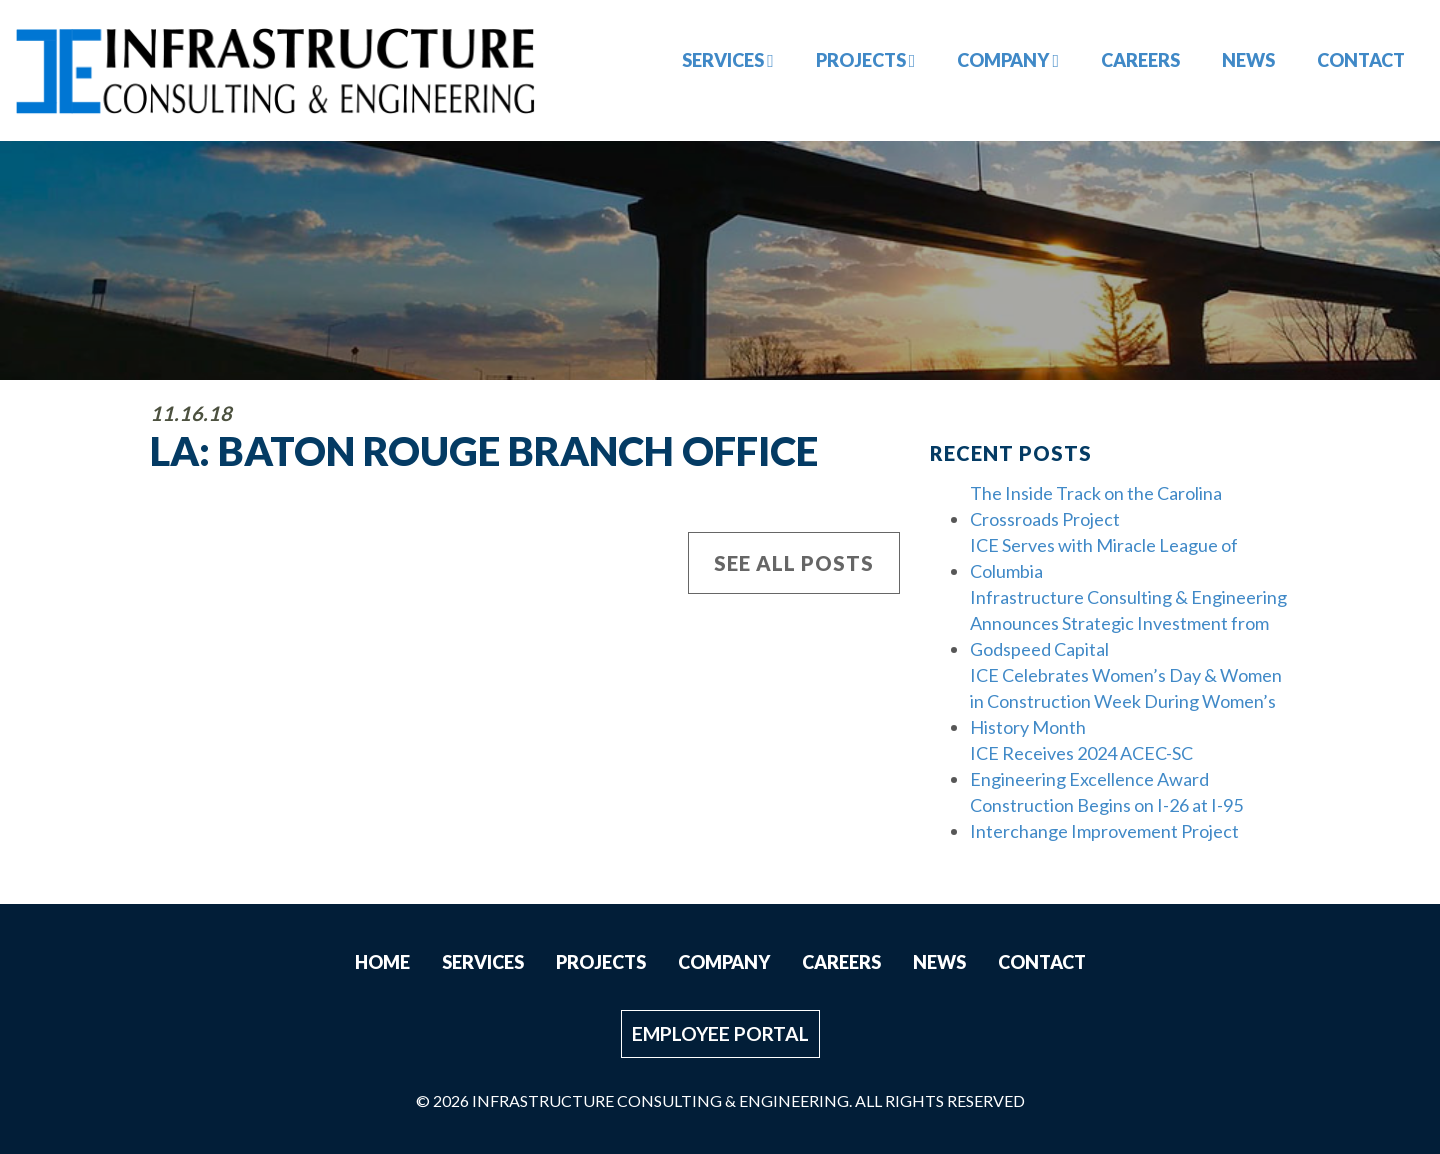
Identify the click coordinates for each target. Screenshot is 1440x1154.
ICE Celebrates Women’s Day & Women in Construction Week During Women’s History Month (1126, 701)
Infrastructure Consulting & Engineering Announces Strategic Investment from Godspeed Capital (1128, 623)
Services (728, 60)
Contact (1361, 60)
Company (1008, 60)
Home (382, 962)
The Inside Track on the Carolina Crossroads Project (1096, 506)
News (1248, 60)
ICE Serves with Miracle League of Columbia (1104, 558)
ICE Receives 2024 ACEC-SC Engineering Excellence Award (1089, 766)
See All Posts (794, 563)
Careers (1140, 60)
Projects (866, 60)
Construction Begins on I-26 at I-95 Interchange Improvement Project (1106, 818)
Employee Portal (720, 1033)
